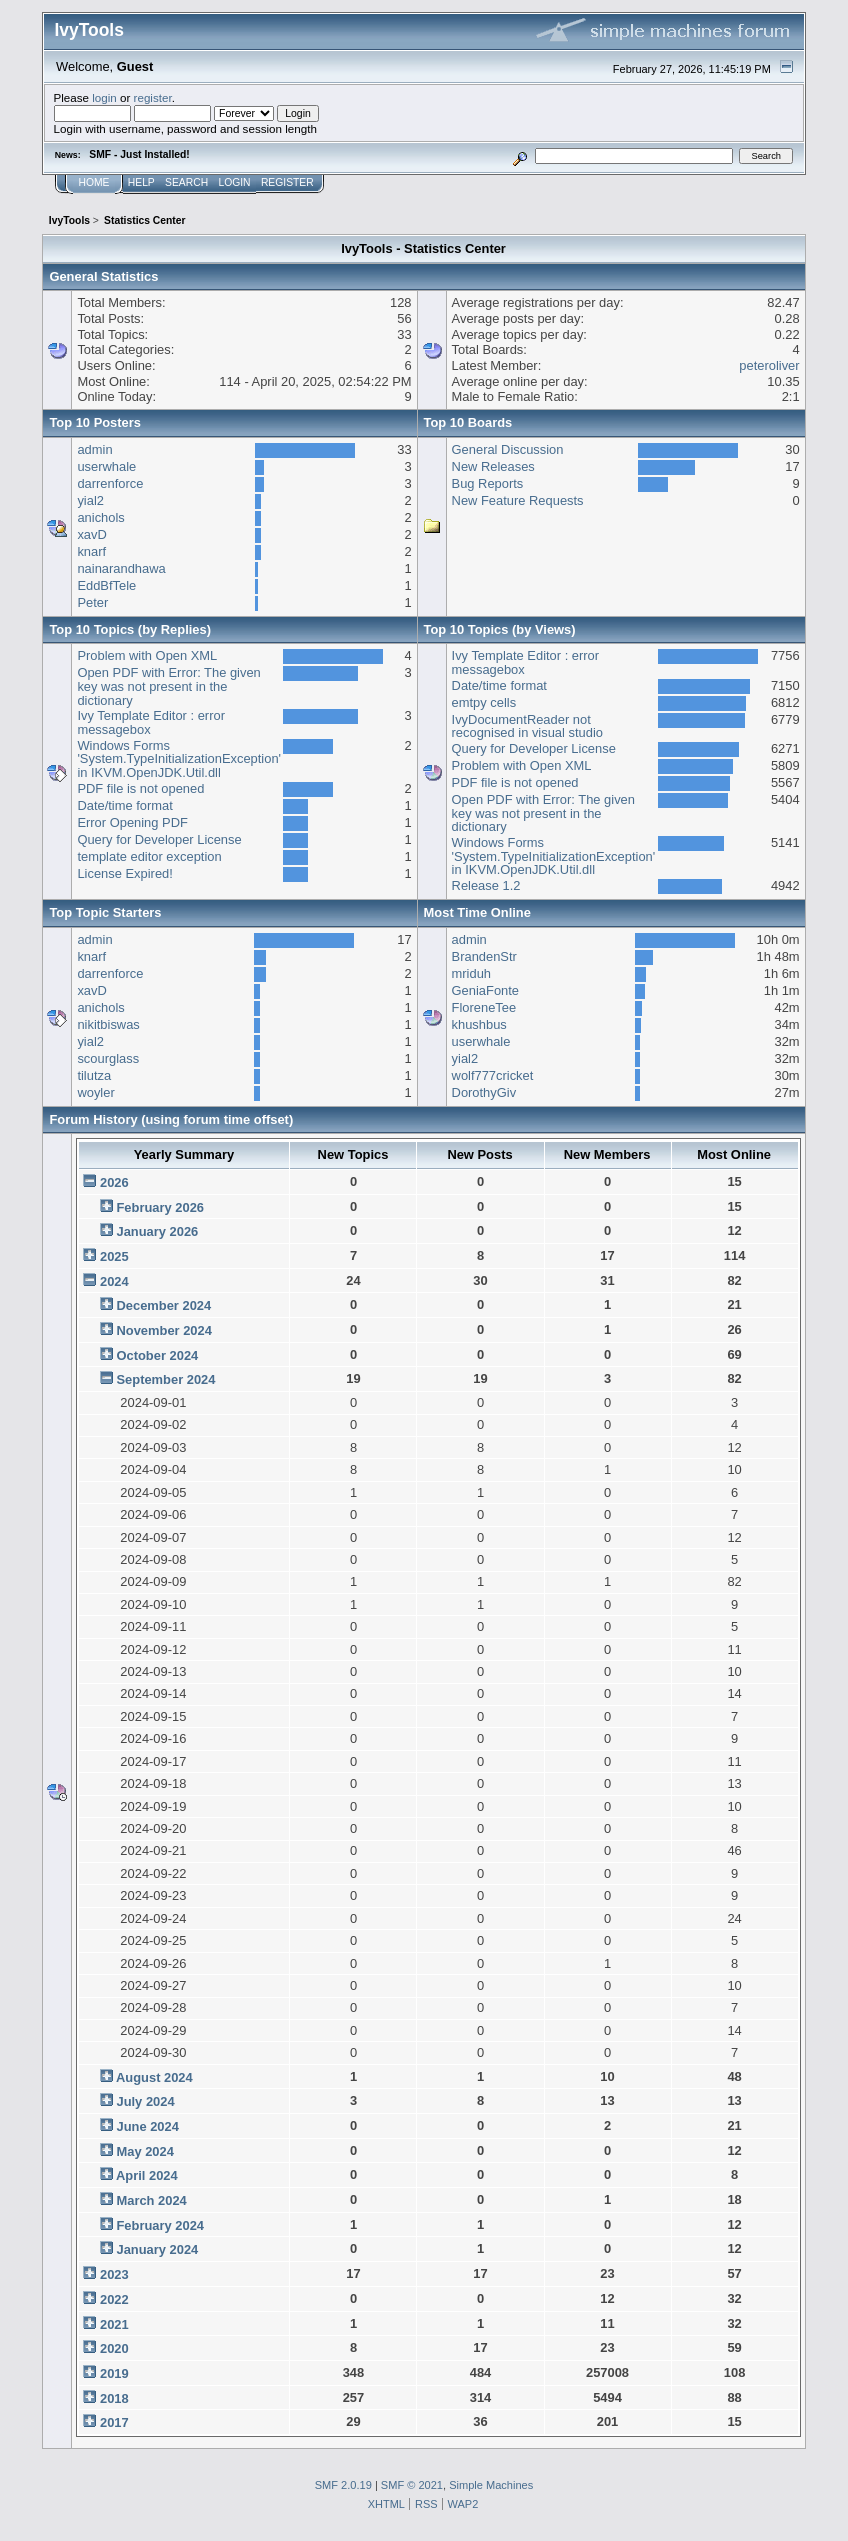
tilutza (94, 1075)
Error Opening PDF (132, 822)
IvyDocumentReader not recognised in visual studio (527, 726)
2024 (114, 1281)
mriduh (471, 973)
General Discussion (508, 449)
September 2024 (165, 1379)
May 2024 (144, 2151)
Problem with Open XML (147, 655)
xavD (91, 534)
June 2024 (147, 2126)
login (104, 97)
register (153, 97)
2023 (114, 2274)
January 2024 (157, 2249)
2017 (114, 2422)
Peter (92, 602)
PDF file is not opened (140, 788)
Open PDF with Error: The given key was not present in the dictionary (168, 686)
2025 (114, 1256)
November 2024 (163, 1330)
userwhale (106, 466)
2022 (114, 2299)
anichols (100, 517)
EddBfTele (106, 585)
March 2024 (151, 2200)
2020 (114, 2348)
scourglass (108, 1058)
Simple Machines (491, 2485)
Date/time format (124, 805)
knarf (91, 551)
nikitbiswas (108, 1024)
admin (94, 449)
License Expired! (124, 873)
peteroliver (769, 365)
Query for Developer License (159, 839)
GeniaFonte (485, 990)
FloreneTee (484, 1007)
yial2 (90, 500)
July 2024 (145, 2101)
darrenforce (110, 483)
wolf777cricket (493, 1075)
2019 (114, 2373)
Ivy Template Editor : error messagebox (151, 722)
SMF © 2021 (412, 2485)
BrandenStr (484, 956)
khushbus (479, 1024)
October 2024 (157, 1355)
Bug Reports (488, 483)
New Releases (493, 466)
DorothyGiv (484, 1092)
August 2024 (154, 2077)
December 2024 (163, 1305)
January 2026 (157, 1231)
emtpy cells (484, 702)
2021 (114, 2324)
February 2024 (160, 2225)
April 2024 (147, 2175)
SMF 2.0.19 (343, 2485)
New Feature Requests (518, 500)
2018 (114, 2398)
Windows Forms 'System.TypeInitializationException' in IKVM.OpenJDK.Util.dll (179, 759)
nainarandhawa (121, 568)
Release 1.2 (486, 885)
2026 (114, 1182)
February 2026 (160, 1207)
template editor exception (149, 856)
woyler (95, 1092)
